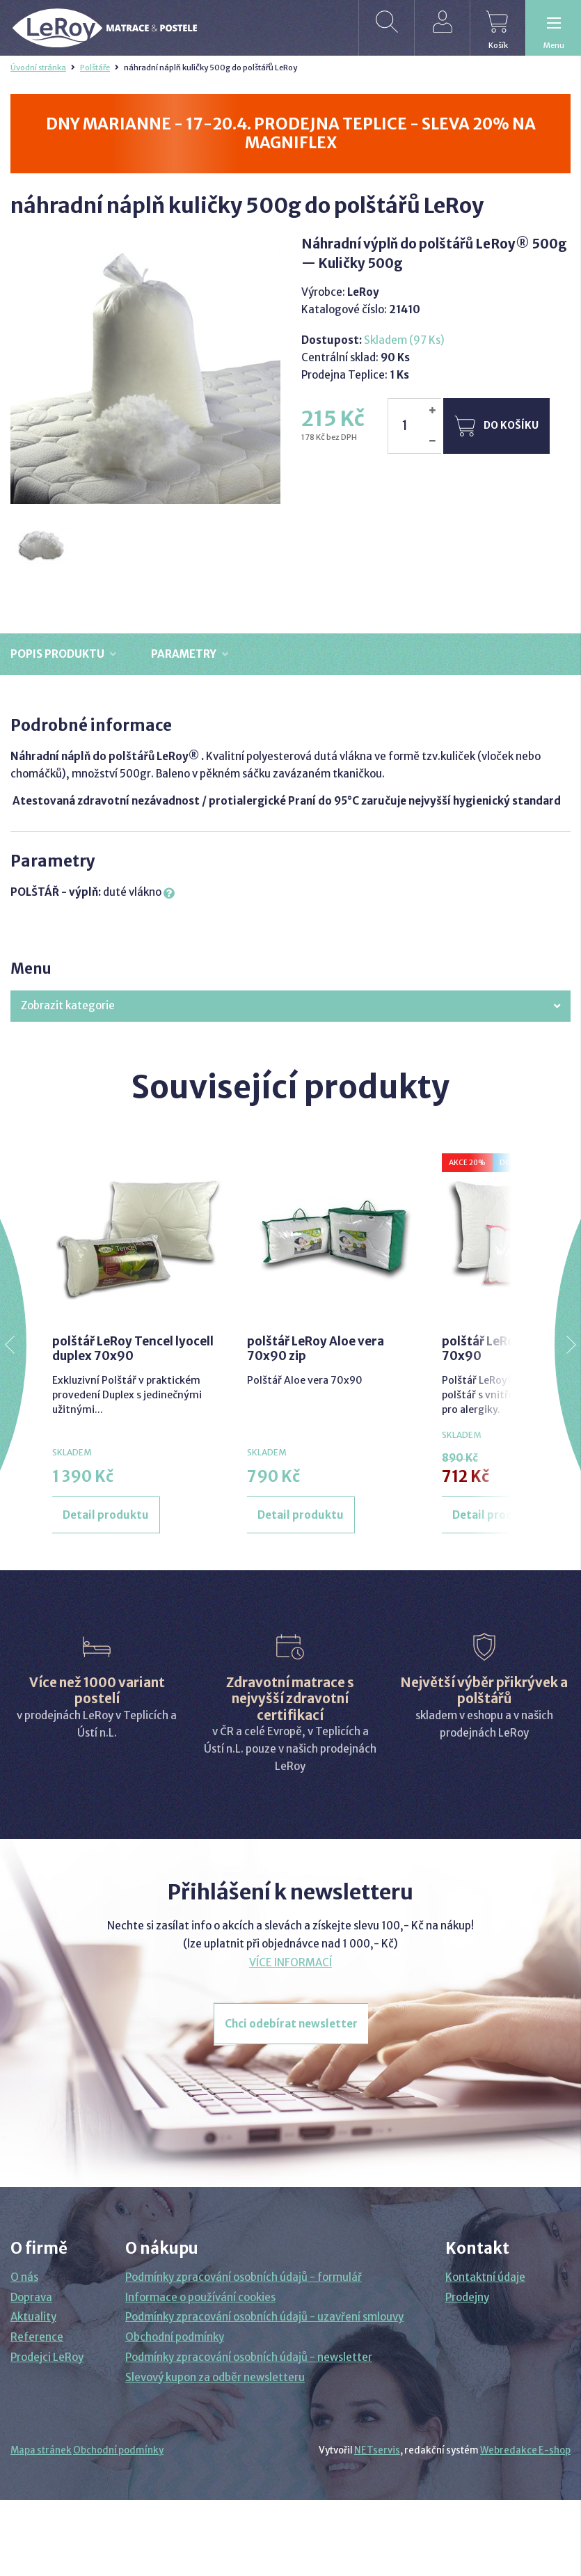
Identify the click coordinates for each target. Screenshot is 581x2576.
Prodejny (467, 2297)
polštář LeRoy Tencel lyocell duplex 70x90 (133, 1348)
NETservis (377, 2450)
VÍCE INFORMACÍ (290, 1962)
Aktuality (33, 2316)
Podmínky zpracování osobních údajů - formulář (243, 2277)
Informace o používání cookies (200, 2297)
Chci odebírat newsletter (291, 2023)
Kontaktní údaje (485, 2277)
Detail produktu (106, 1515)
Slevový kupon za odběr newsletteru (215, 2377)
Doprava (31, 2297)
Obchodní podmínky (174, 2337)
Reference (36, 2337)
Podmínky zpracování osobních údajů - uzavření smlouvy (264, 2316)
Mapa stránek (41, 2450)
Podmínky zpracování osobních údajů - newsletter (248, 2357)
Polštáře (95, 67)
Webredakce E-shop (525, 2450)
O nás (24, 2277)
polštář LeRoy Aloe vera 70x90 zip (315, 1348)
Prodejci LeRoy (46, 2357)
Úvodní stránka (38, 67)
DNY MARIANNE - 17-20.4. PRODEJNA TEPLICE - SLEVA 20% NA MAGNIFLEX (291, 133)
